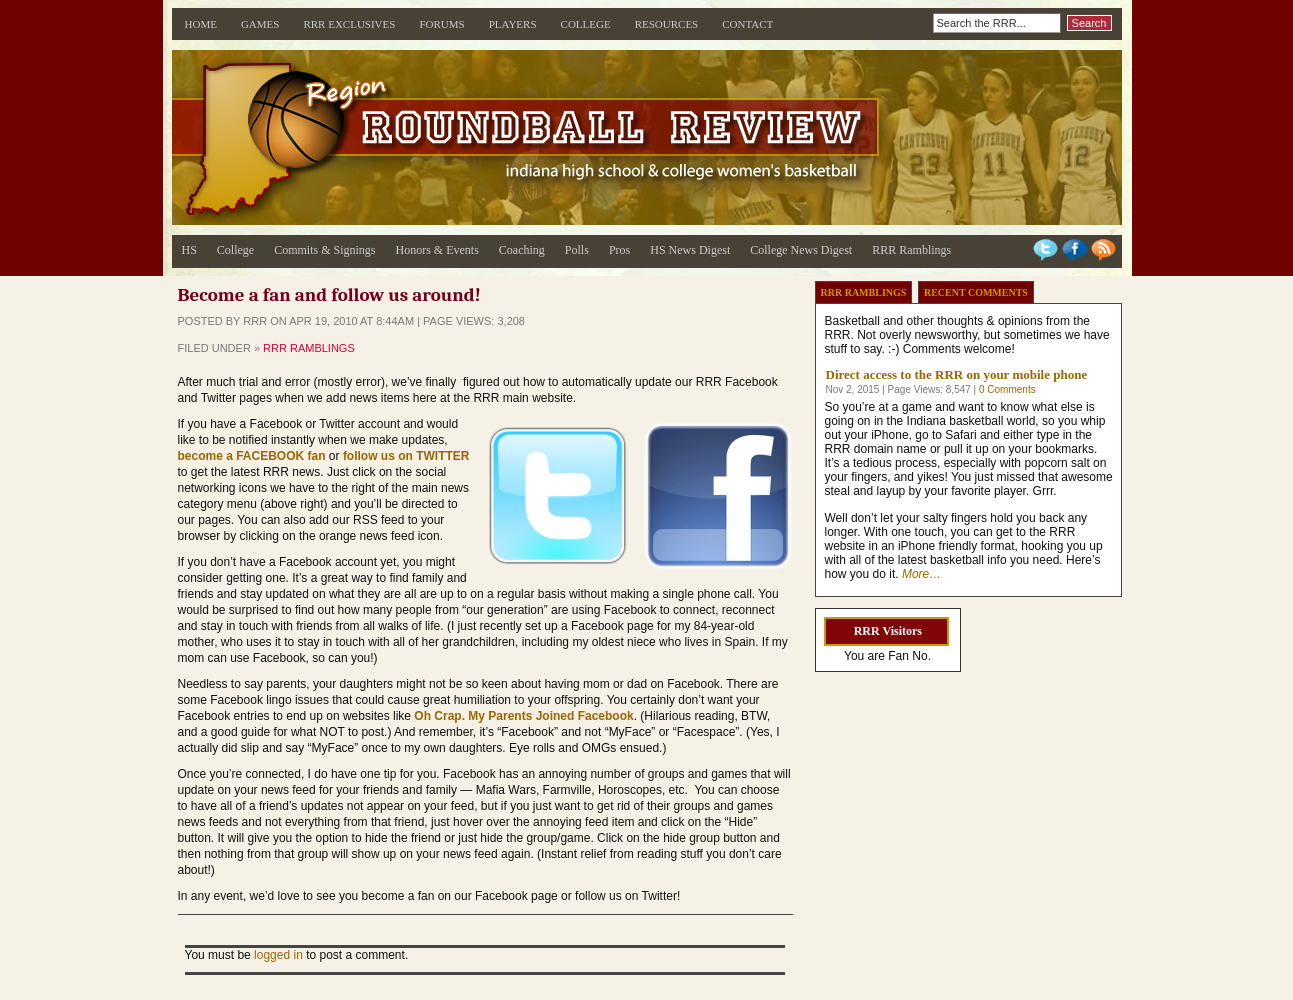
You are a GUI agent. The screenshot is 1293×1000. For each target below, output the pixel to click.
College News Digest (801, 250)
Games (260, 24)
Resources (667, 24)
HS (189, 250)
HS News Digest (690, 250)
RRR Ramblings (911, 250)
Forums (441, 24)
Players (513, 24)
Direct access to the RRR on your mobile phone (957, 374)
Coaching (522, 250)
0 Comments (1007, 389)
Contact (747, 24)
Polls (577, 250)
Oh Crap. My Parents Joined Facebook (523, 716)
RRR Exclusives (349, 24)
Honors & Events (437, 250)
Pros (619, 250)
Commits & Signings (324, 250)
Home (201, 24)
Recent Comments (976, 292)
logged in (278, 955)
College (586, 24)
